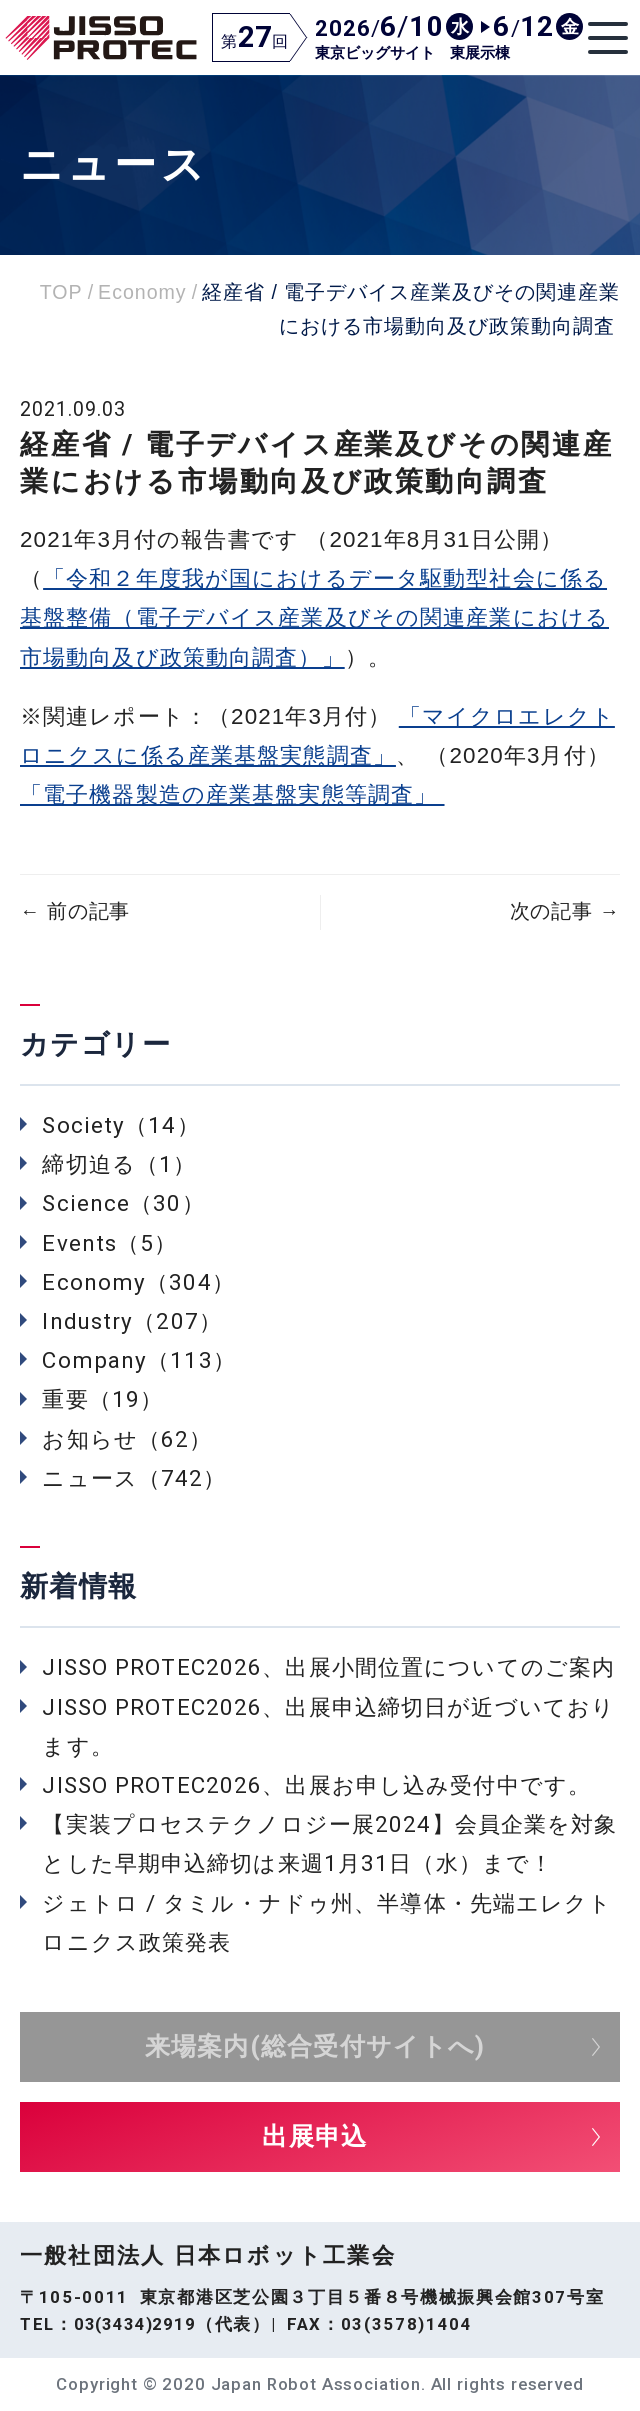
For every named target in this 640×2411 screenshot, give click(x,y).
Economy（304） (138, 1282)
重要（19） (102, 1399)
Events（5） (109, 1243)
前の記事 (75, 911)
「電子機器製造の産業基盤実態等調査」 (232, 794)
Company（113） (138, 1360)
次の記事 (565, 911)
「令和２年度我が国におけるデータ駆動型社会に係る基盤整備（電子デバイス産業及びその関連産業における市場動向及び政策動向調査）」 (314, 617)
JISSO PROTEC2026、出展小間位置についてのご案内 (328, 1667)
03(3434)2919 (135, 2324)
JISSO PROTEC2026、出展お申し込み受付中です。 (316, 1785)
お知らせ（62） (127, 1439)
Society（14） (120, 1125)
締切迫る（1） (119, 1164)
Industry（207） (132, 1321)
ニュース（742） (134, 1478)
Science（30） (123, 1203)
